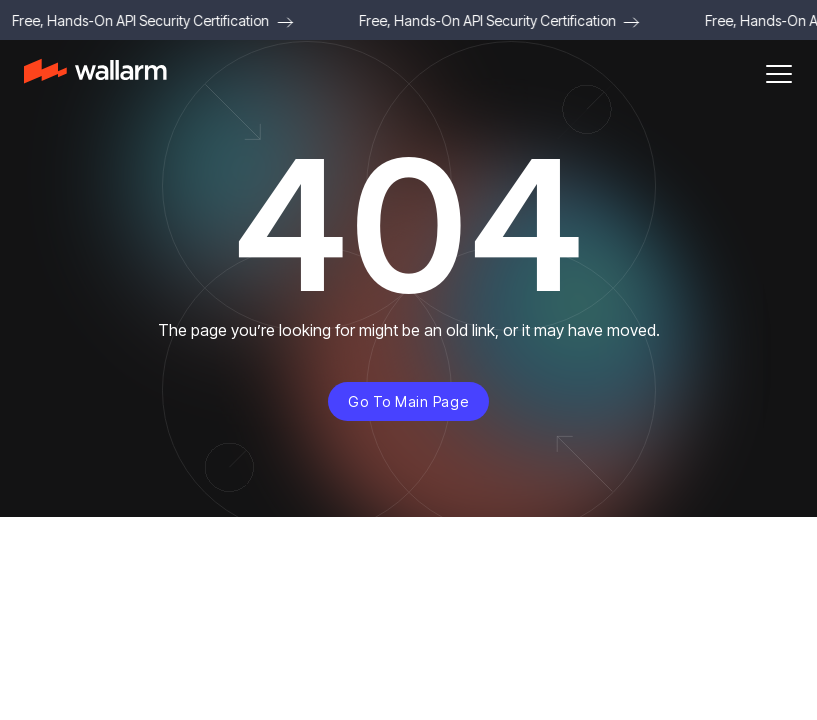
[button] (779, 74)
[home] (95, 74)
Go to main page (408, 401)
